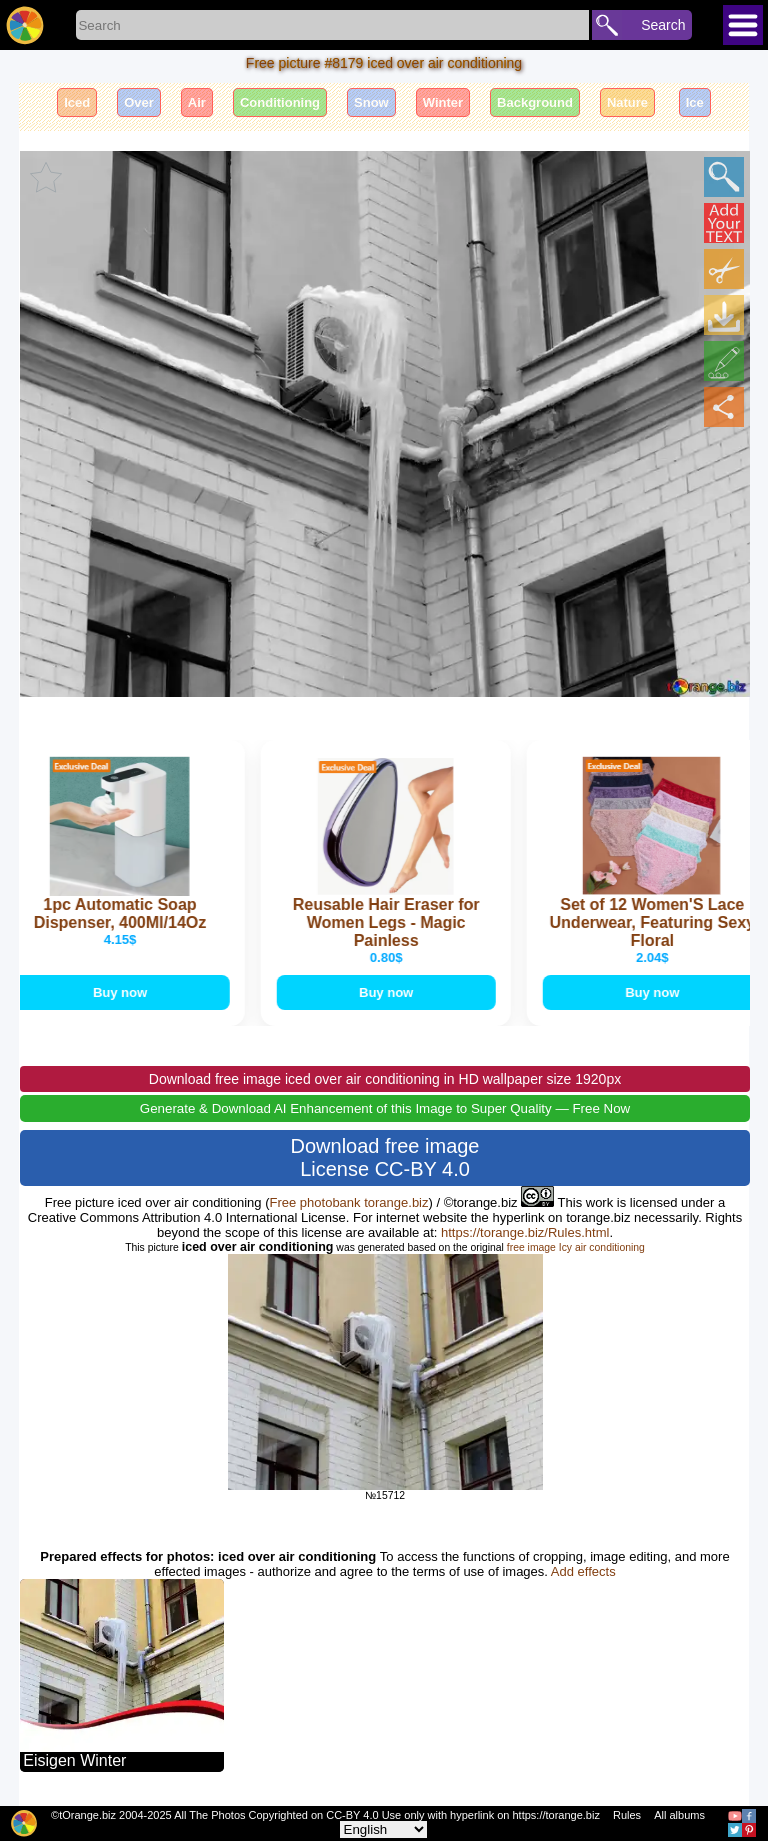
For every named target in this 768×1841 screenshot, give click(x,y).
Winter (443, 102)
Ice (695, 102)
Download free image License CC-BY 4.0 (385, 1157)
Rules (627, 1815)
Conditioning (280, 102)
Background (535, 102)
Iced (77, 102)
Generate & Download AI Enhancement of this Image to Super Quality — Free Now (385, 1108)
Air (197, 102)
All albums (679, 1815)
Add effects (583, 1571)
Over (139, 102)
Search (663, 25)
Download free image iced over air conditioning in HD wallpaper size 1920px (385, 1079)
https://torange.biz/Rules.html (525, 1232)
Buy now (124, 992)
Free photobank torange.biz (349, 1202)
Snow (371, 102)
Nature (627, 102)
